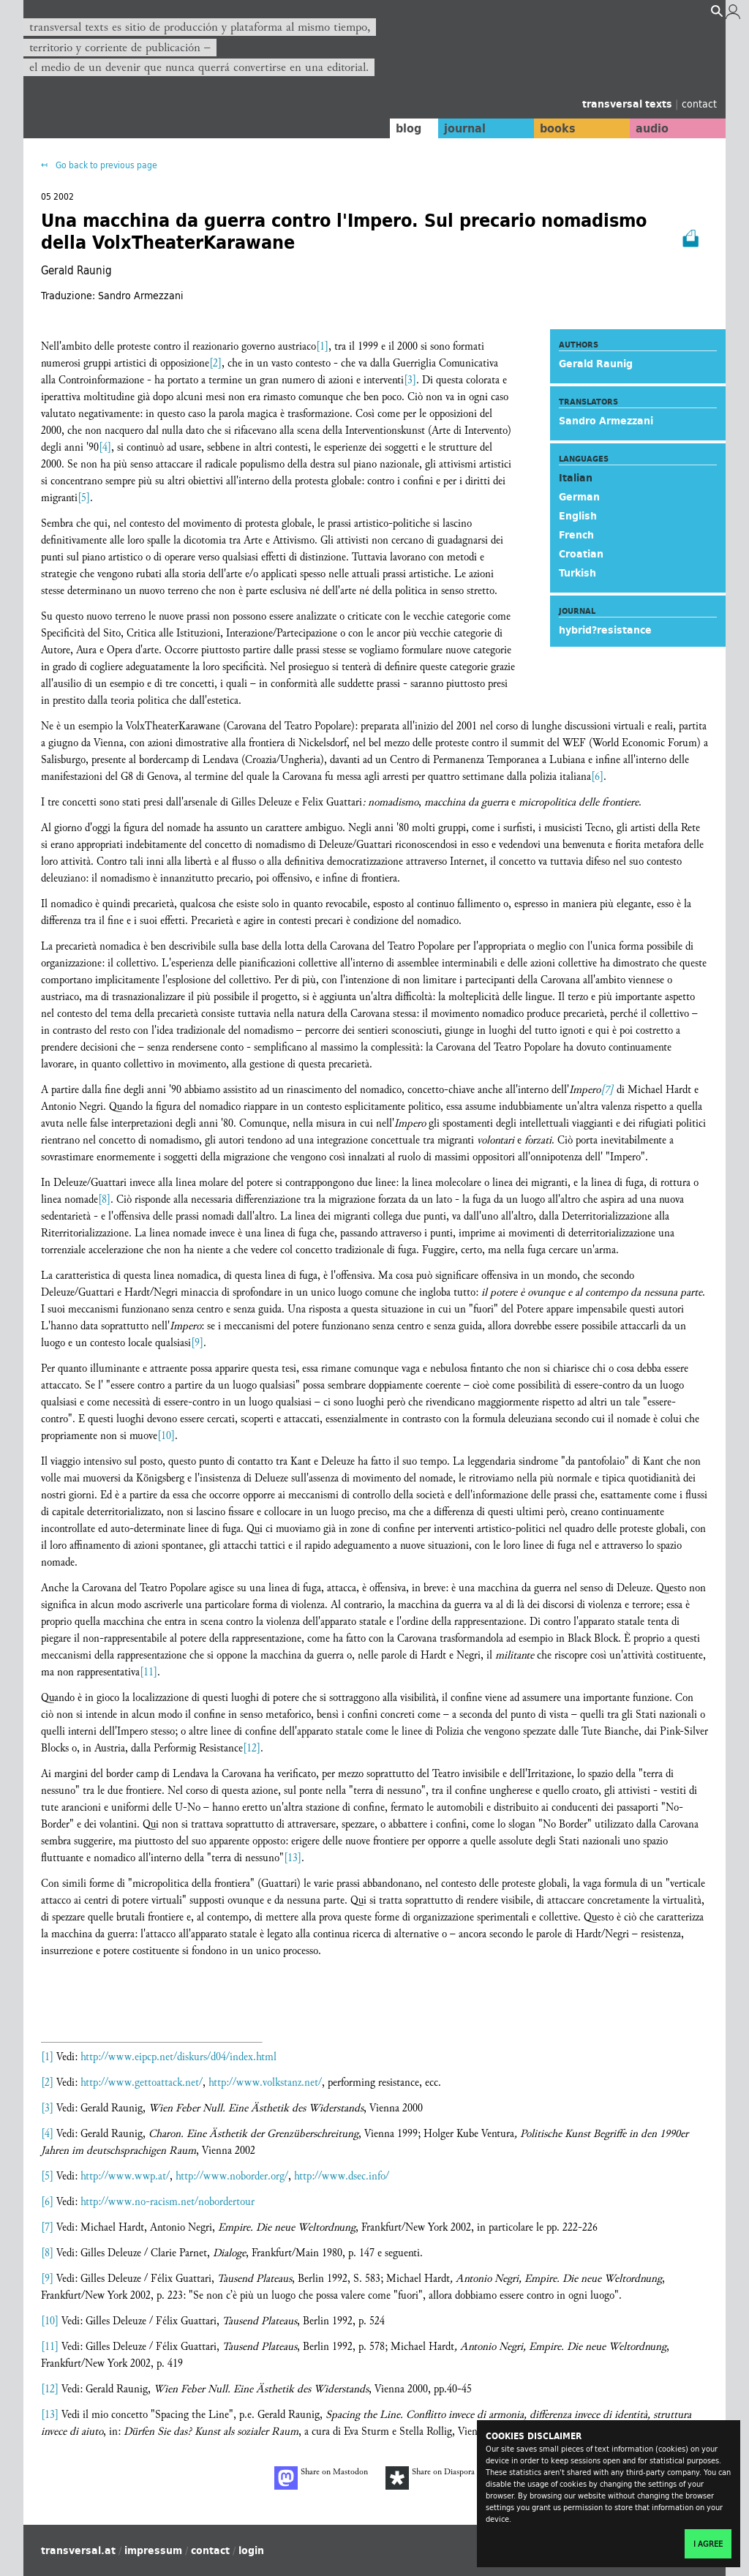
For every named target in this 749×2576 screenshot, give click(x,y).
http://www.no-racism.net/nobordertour (167, 2201)
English (578, 516)
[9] (197, 1342)
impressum (153, 2550)
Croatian (581, 554)
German (579, 497)
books (554, 128)
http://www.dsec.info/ (341, 2176)
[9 (45, 2278)
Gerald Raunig (596, 364)
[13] (292, 1858)
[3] (410, 380)
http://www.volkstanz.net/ (265, 2082)
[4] (105, 447)
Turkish (577, 573)
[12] (251, 1748)
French (576, 535)
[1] (322, 346)
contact (699, 103)
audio (651, 128)
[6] (597, 776)
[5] (84, 497)
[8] (104, 1199)
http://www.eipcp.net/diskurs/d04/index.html (178, 2057)
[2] (215, 363)
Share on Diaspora (430, 2478)
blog (401, 128)
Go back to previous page (105, 165)
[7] (607, 1089)
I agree (708, 2544)
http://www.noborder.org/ (232, 2176)
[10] (166, 1435)
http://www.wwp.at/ (125, 2176)
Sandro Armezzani (606, 421)
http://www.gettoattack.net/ (141, 2082)
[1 (45, 2057)
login (251, 2550)
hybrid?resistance (605, 630)
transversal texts (628, 104)
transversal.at (78, 2550)
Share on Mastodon (321, 2478)
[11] (148, 1672)
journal (459, 128)
